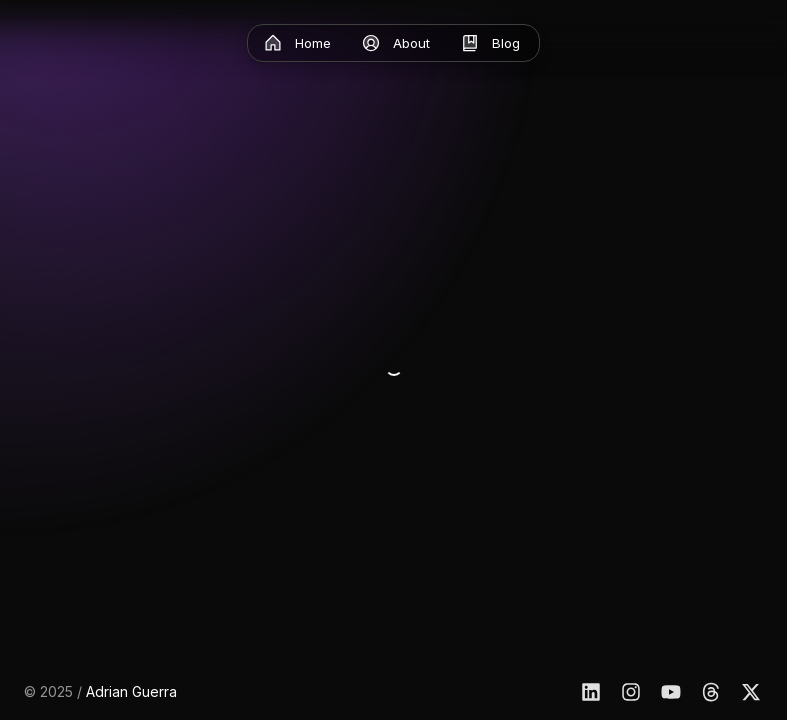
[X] (751, 692)
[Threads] (711, 692)
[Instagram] (631, 692)
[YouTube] (671, 692)
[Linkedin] (591, 692)
